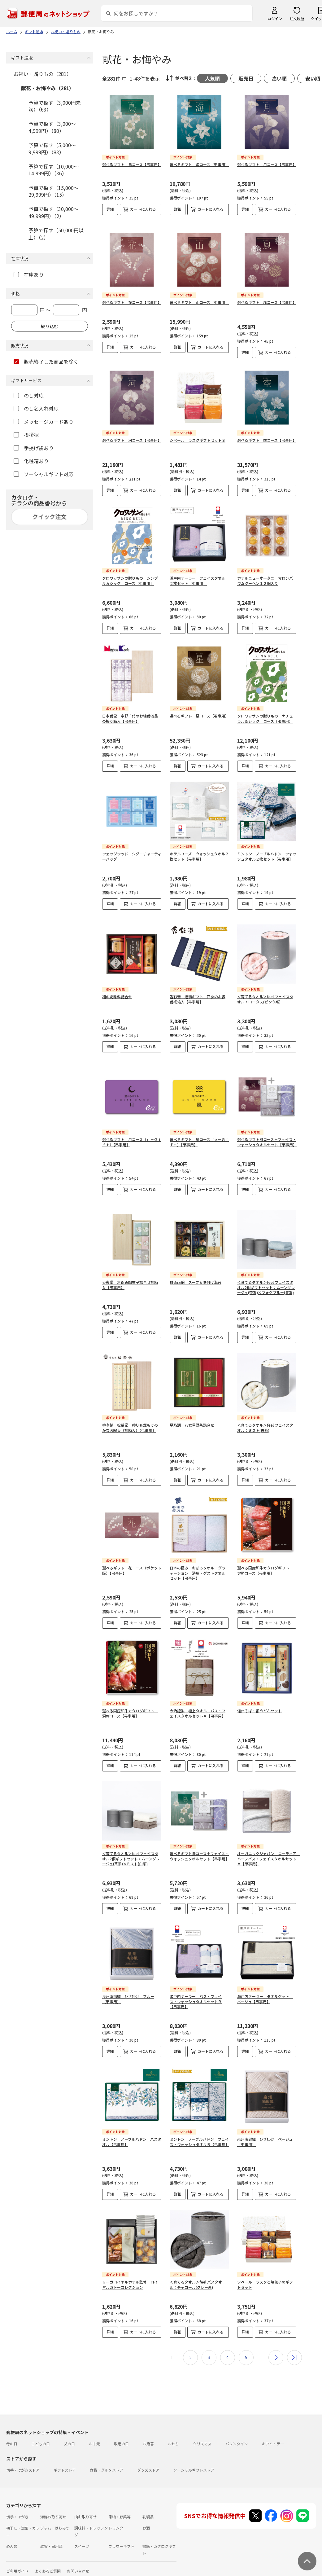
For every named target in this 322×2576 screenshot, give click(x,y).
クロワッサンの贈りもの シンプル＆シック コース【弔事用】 (130, 575)
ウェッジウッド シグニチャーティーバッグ (131, 851)
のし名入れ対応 (36, 408)
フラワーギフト (121, 2536)
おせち (173, 2433)
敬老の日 (121, 2433)
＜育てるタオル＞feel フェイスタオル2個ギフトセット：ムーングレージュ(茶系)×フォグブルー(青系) (266, 1277)
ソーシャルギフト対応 (43, 474)
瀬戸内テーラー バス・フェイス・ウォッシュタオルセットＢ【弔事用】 (196, 1991)
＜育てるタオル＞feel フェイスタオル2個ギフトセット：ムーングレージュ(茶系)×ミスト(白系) (131, 1848)
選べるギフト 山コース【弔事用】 (199, 297)
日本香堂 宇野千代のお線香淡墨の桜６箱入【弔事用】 (130, 713)
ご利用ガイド (17, 2560)
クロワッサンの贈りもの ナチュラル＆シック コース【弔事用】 (265, 713)
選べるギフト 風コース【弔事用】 (266, 297)
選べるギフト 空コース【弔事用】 (266, 434)
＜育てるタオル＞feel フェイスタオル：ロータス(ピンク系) (265, 989)
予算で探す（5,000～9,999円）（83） (52, 148)
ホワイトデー (273, 2433)
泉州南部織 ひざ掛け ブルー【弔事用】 (128, 1988)
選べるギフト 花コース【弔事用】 (131, 297)
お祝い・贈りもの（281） (43, 73)
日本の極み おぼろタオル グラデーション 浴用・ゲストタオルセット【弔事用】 (197, 1563)
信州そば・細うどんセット (259, 1700)
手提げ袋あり (34, 448)
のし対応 (29, 395)
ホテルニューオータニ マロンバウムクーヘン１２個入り (265, 575)
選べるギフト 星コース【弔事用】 (199, 710)
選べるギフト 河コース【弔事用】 (131, 434)
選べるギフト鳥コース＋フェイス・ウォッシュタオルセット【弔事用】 (199, 1846)
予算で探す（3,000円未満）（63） (54, 106)
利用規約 (13, 2571)
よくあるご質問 (48, 2560)
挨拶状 (26, 434)
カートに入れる (143, 209)
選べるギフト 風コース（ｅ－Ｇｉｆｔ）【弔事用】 (199, 1131)
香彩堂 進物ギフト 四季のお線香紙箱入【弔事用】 (197, 989)
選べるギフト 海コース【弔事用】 (199, 164)
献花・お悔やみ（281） (47, 88)
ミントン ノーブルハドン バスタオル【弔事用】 (131, 2131)
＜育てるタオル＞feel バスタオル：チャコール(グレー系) (196, 2274)
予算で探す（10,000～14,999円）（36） (53, 170)
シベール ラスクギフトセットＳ (197, 434)
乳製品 (148, 2506)
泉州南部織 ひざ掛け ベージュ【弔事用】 (265, 2131)
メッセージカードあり (43, 421)
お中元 (94, 2433)
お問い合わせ (78, 2560)
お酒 (146, 2517)
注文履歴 (297, 18)
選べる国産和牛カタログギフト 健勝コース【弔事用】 (265, 1560)
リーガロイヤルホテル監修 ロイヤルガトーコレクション (130, 2274)
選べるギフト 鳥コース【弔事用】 (131, 164)
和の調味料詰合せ (117, 986)
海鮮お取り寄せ (53, 2506)
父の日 (69, 2433)
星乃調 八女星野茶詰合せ (192, 1414)
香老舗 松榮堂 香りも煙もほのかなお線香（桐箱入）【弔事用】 (130, 1417)
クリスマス (202, 2433)
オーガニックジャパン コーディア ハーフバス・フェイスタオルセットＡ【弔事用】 (268, 1848)
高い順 (279, 78)
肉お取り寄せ (85, 2506)
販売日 (245, 78)
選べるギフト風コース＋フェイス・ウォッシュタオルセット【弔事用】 (267, 1131)
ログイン (275, 18)
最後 (294, 2347)
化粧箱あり (31, 461)
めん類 (11, 2536)
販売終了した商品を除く (46, 361)
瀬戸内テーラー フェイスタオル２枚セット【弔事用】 (197, 575)
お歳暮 (148, 2433)
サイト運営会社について (47, 2571)
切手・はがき (17, 2506)
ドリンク (115, 2517)
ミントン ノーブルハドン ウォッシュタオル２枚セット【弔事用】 (266, 851)
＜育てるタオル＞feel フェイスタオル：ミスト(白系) (265, 1417)
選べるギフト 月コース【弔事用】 (266, 164)
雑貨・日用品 (51, 2536)
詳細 (110, 209)
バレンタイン (236, 2433)
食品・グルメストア (106, 2459)
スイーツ (81, 2536)
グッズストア (148, 2459)
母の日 (11, 2433)
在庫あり (29, 274)
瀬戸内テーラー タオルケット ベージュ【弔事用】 (265, 1988)
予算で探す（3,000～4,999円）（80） (52, 127)
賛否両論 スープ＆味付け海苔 (195, 1272)
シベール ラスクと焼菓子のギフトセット (265, 2274)
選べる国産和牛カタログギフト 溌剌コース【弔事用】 (130, 1703)
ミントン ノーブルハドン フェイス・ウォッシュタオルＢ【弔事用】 (199, 2131)
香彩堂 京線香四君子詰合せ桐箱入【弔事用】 (130, 1274)
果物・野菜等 (119, 2506)
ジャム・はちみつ (55, 2517)
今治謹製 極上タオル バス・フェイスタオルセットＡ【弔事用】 (197, 1703)
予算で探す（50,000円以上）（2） (56, 233)
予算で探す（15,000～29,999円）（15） (53, 191)
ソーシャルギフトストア (193, 2459)
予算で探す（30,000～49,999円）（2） (53, 212)
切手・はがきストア (23, 2459)
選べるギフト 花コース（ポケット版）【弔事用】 (131, 1560)
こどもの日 (40, 2433)
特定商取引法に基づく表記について (104, 2571)
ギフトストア (65, 2459)
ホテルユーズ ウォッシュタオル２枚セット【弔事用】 (199, 851)
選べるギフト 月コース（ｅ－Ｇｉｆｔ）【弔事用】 (131, 1131)
